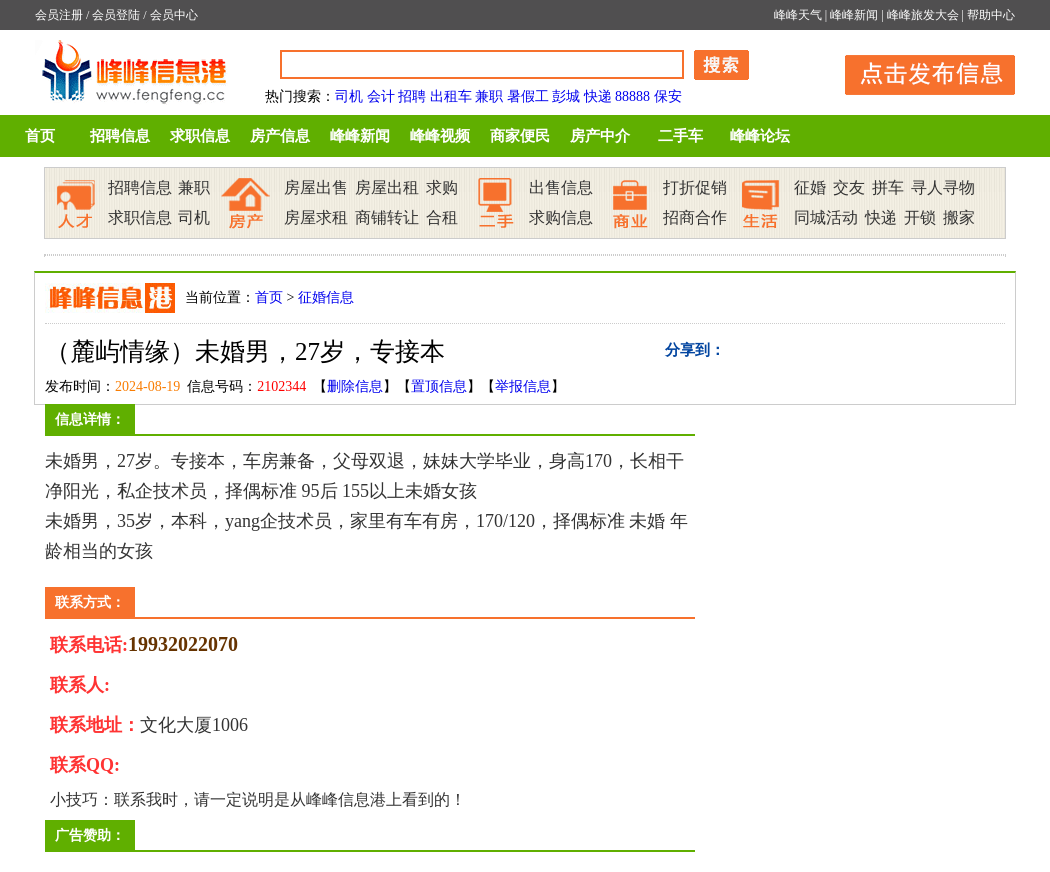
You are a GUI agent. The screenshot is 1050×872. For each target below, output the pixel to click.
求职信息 (200, 136)
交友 (849, 187)
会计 (381, 96)
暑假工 (528, 96)
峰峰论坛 (760, 136)
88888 (632, 96)
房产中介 (600, 136)
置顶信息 (439, 386)
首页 (40, 136)
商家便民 (520, 136)
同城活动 (826, 217)
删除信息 (355, 386)
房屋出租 (387, 187)
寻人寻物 (943, 187)
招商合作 (695, 217)
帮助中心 (991, 15)
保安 (668, 96)
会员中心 (174, 15)
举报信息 (523, 386)
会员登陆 (116, 15)
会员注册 (59, 15)
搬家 (959, 217)
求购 (442, 187)
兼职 (489, 96)
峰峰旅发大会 (923, 15)
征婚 (810, 187)
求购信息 (561, 217)
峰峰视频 (440, 136)
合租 (442, 217)
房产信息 (280, 136)
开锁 (920, 217)
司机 (349, 96)
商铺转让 (387, 217)
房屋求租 (316, 217)
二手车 (680, 136)
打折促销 (695, 187)
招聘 (412, 96)
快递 (598, 96)
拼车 (888, 187)
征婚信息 (326, 297)
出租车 (451, 96)
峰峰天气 (798, 15)
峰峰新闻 (854, 15)
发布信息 (920, 71)
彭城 (566, 96)
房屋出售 (316, 187)
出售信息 (561, 187)
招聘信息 (120, 136)
